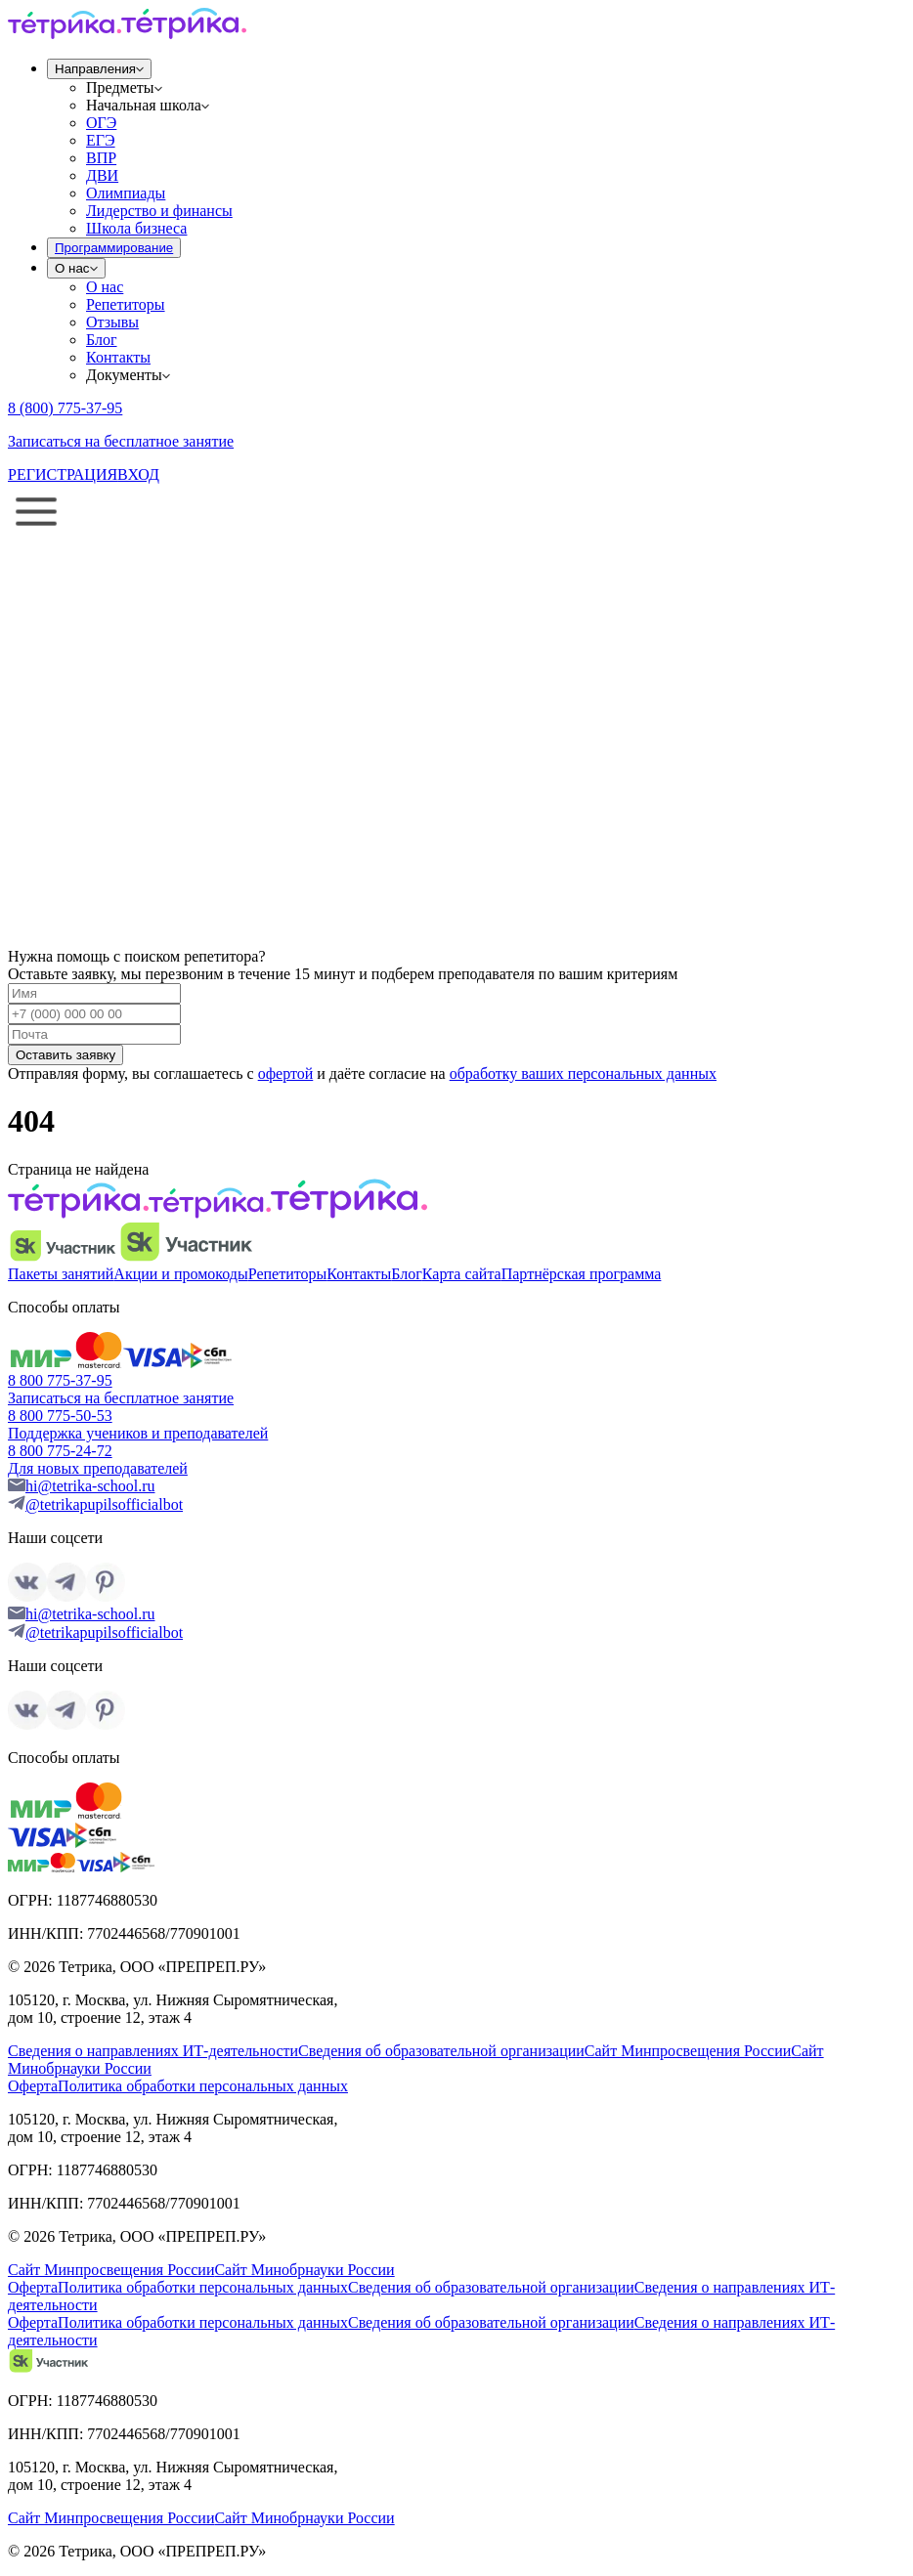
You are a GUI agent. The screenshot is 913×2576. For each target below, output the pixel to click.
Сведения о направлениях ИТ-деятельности (153, 2050)
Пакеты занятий (60, 1274)
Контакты (118, 357)
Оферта (33, 2086)
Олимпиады (125, 193)
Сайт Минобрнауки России (304, 2269)
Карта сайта (461, 1274)
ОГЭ (101, 122)
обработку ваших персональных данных (583, 1073)
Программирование (114, 247)
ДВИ (102, 175)
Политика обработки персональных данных (203, 2086)
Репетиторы (125, 304)
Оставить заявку (65, 1055)
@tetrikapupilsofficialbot (104, 1504)
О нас (104, 287)
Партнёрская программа (581, 1274)
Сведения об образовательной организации (441, 2050)
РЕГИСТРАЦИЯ (62, 474)
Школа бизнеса (136, 228)
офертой (286, 1073)
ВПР (101, 158)
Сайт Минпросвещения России (688, 2050)
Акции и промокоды (180, 1274)
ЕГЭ (100, 140)
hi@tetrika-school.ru (89, 1486)
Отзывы (112, 322)
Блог (101, 339)
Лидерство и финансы (159, 210)
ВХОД (138, 474)
